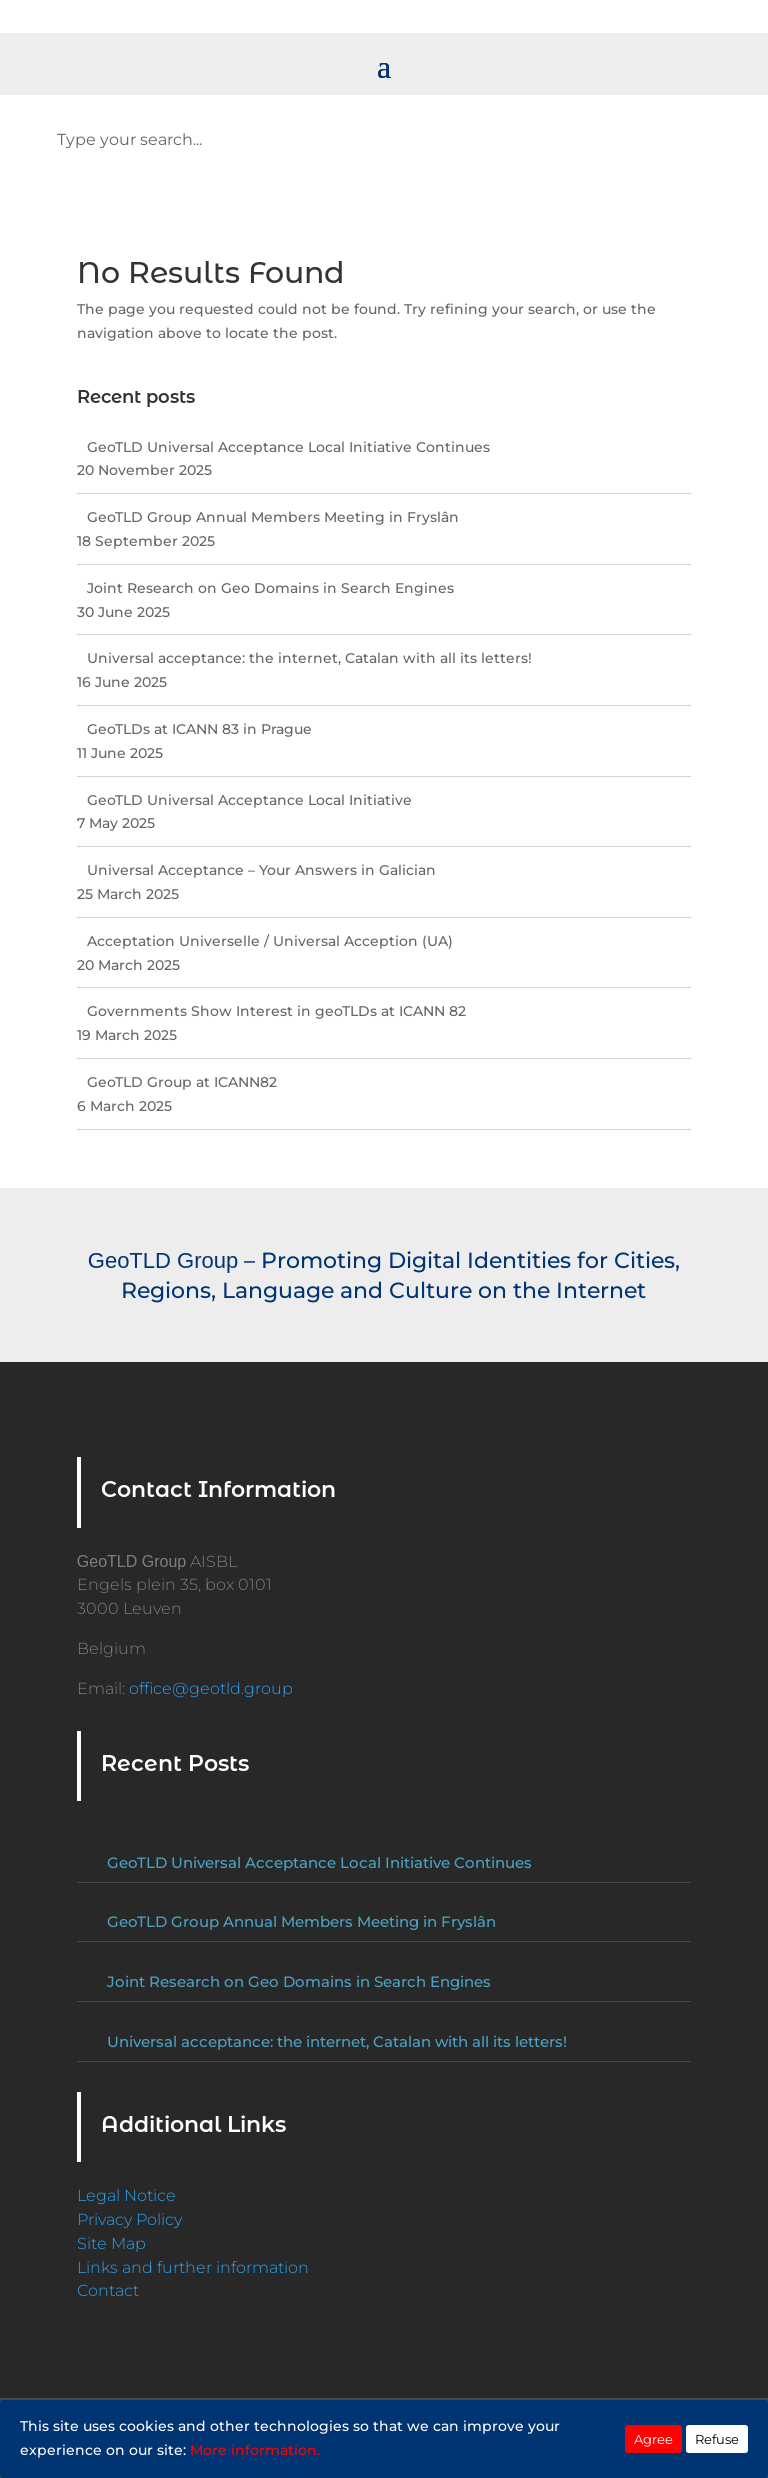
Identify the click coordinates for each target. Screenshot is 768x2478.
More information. (255, 2450)
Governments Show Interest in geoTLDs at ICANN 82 (276, 1011)
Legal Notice (126, 2195)
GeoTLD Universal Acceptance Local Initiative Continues (288, 447)
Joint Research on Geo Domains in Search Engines (270, 588)
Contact (108, 2290)
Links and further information (193, 2267)
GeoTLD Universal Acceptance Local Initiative (249, 800)
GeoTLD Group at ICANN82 (182, 1082)
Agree (653, 2439)
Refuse (717, 2439)
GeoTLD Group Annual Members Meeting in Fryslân (273, 517)
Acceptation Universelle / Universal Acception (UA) (270, 941)
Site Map (111, 2243)
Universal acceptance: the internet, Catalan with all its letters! (309, 658)
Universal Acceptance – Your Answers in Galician (261, 870)
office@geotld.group (211, 1688)
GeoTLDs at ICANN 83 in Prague (199, 729)
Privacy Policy (129, 2219)
